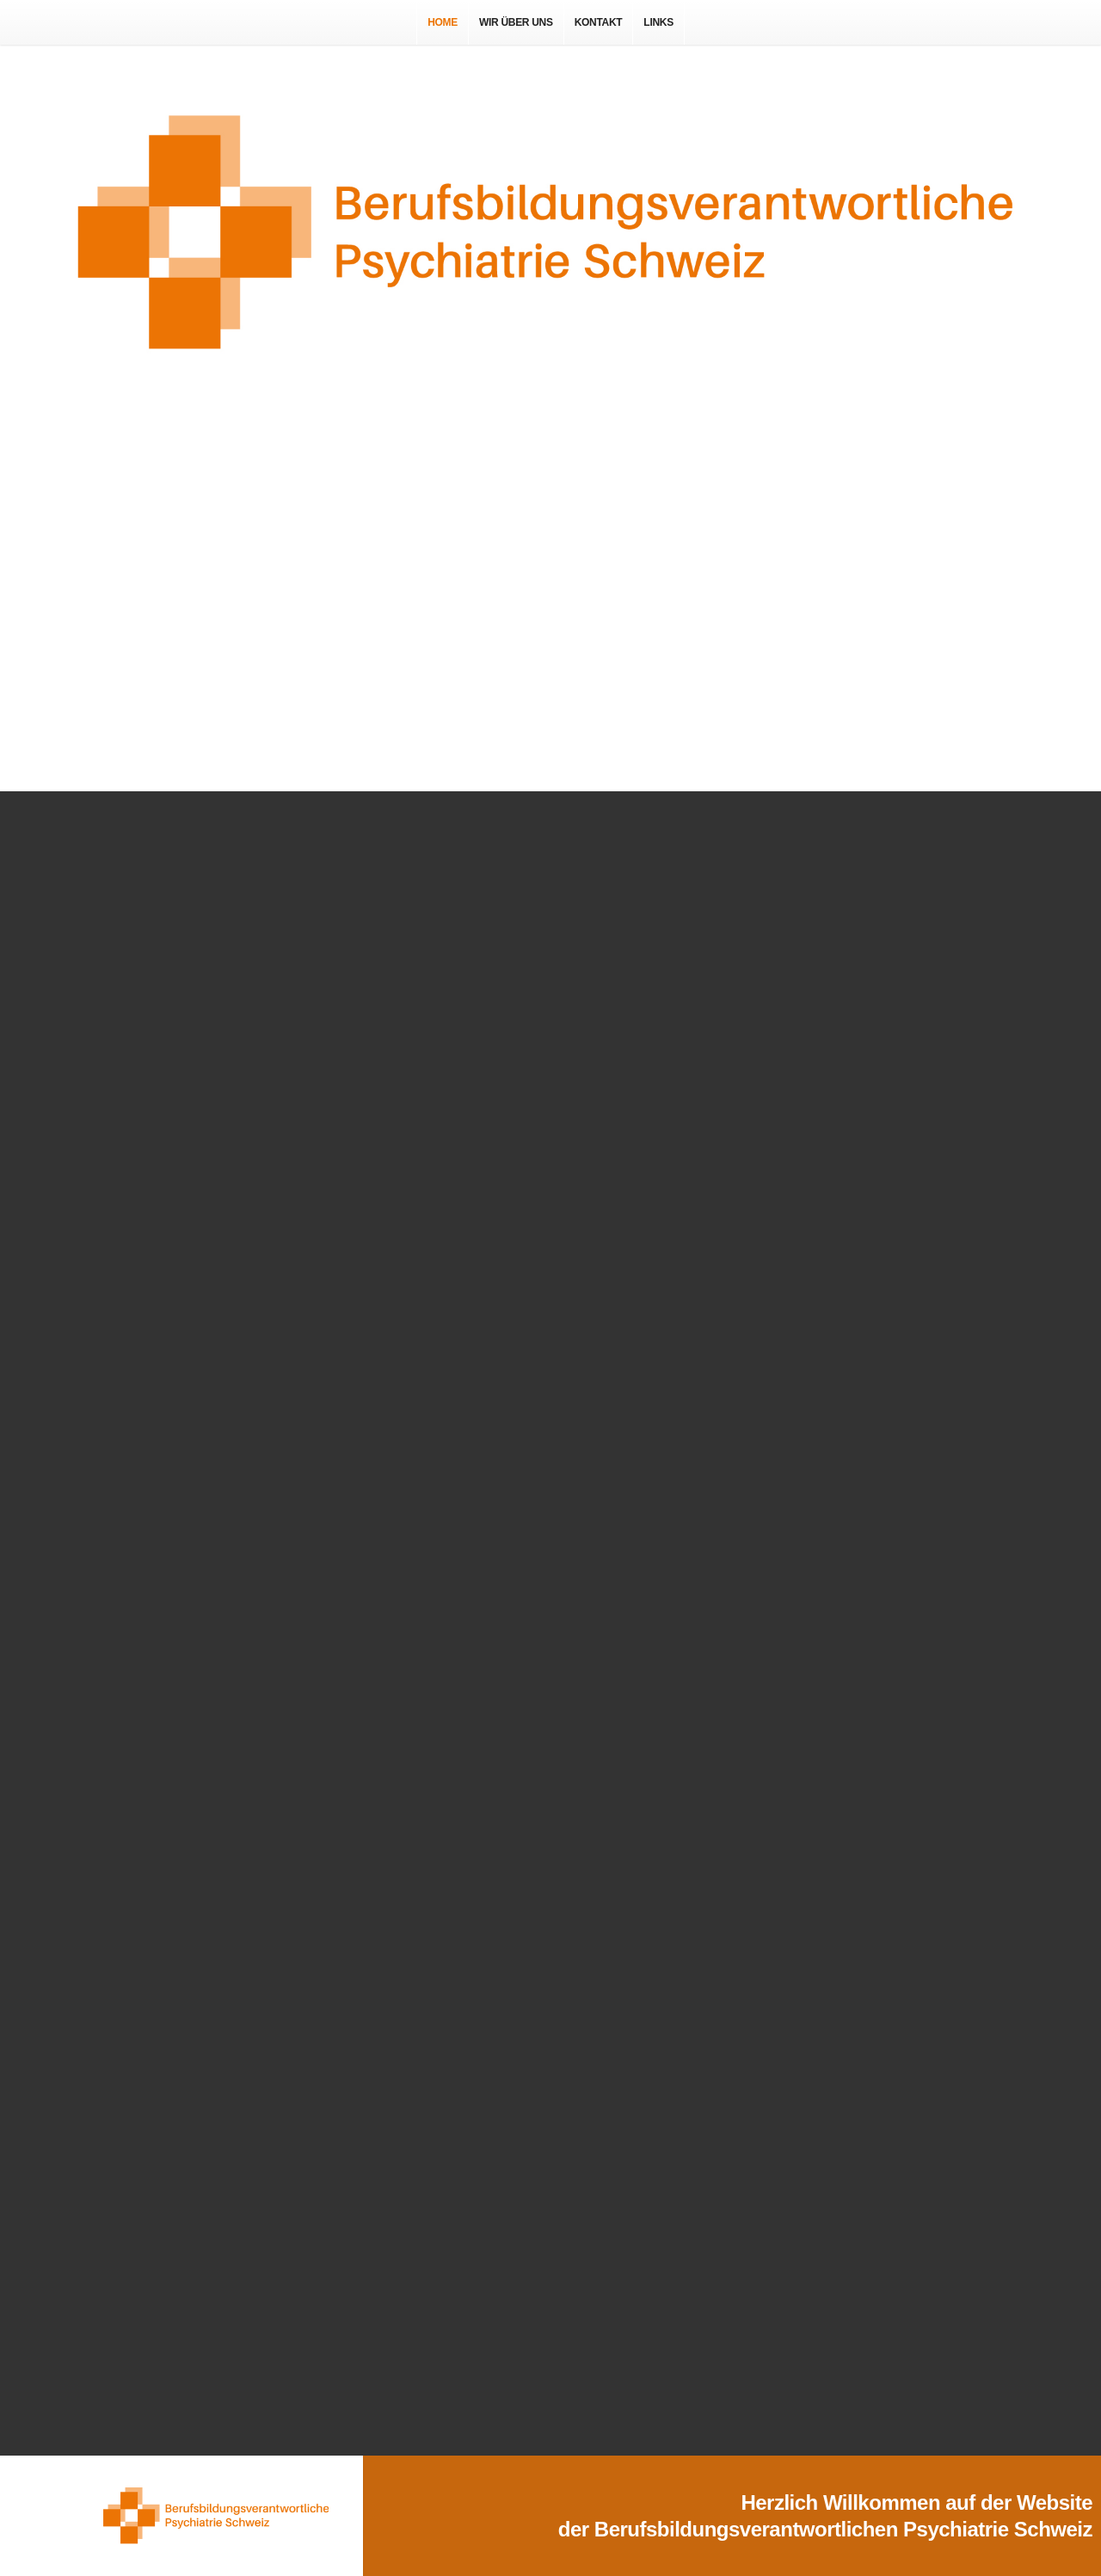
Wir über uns (516, 22)
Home (442, 22)
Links (658, 22)
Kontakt (599, 22)
